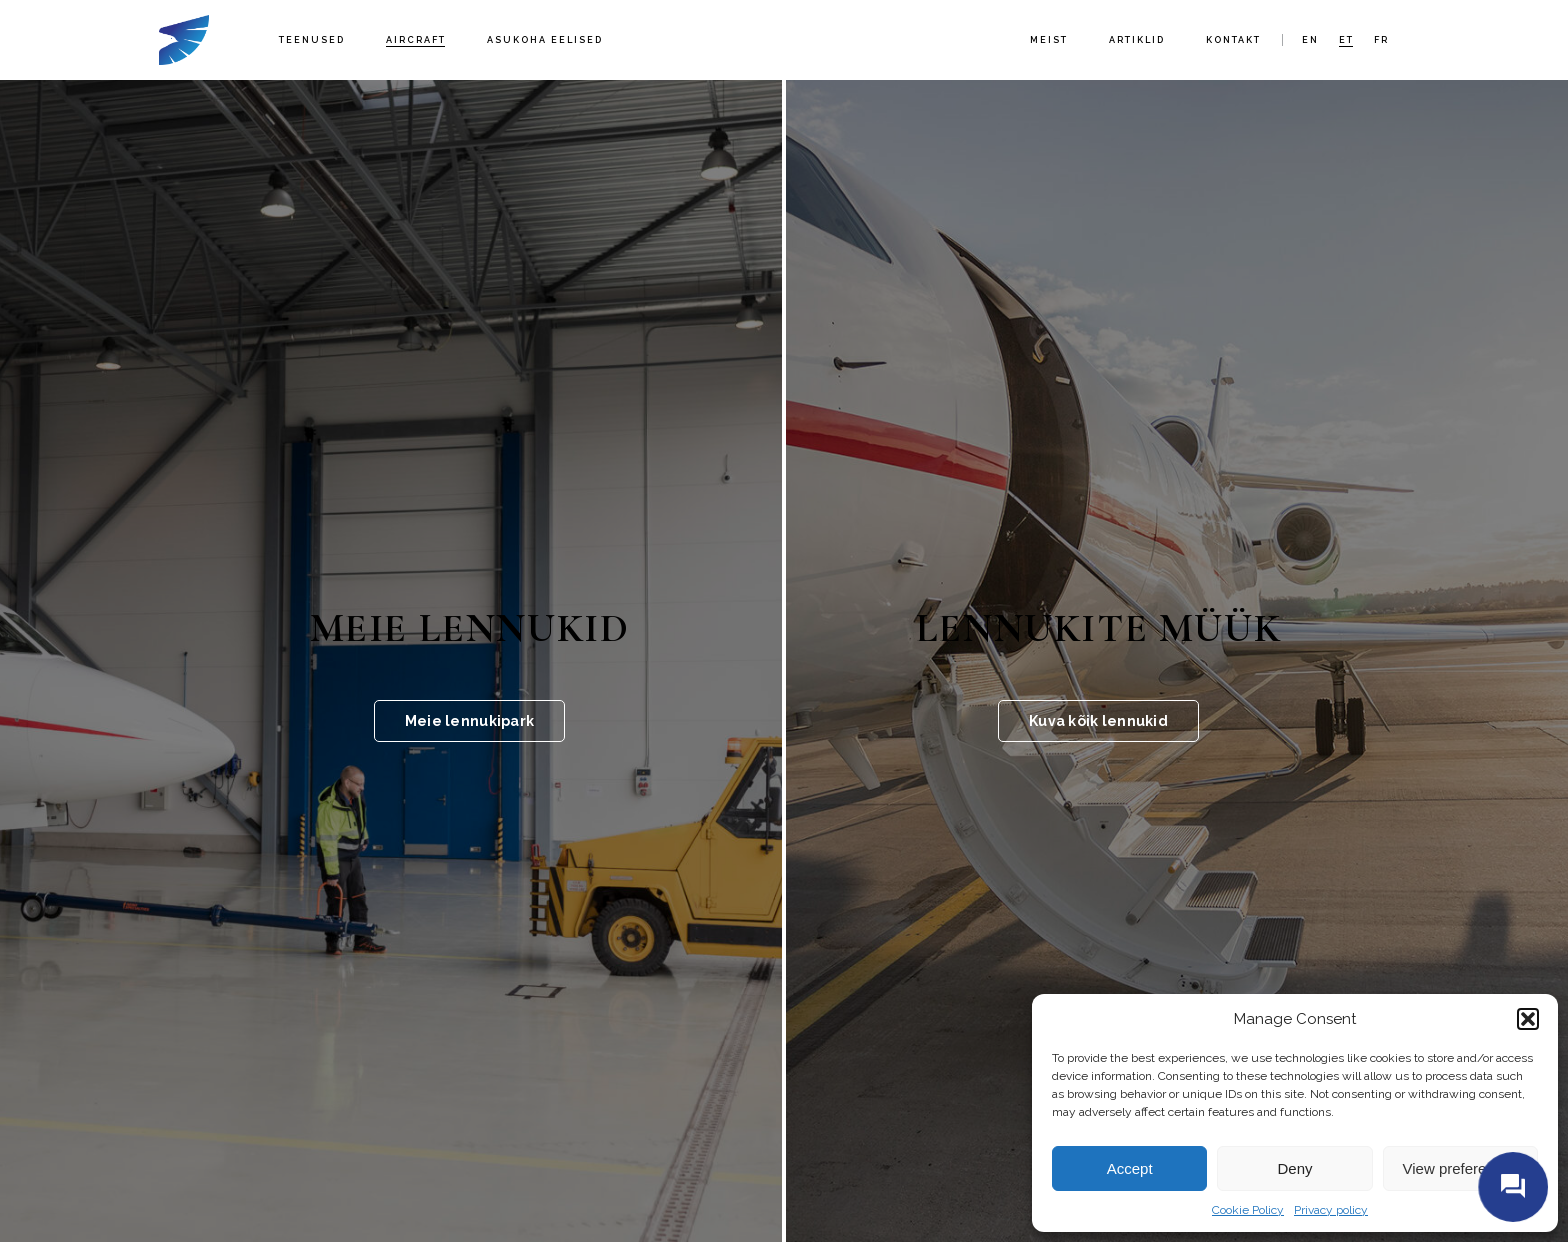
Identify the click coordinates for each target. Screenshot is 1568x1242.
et (1346, 40)
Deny (1294, 1168)
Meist (1049, 40)
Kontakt (1233, 40)
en (1310, 40)
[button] (1528, 1019)
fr (1381, 40)
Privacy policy (1331, 1210)
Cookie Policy (1248, 1210)
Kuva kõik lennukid (1098, 721)
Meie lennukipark (469, 721)
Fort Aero (184, 40)
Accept (1130, 1168)
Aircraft (416, 40)
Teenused (312, 40)
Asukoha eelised (545, 40)
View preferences (1461, 1168)
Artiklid (1137, 40)
